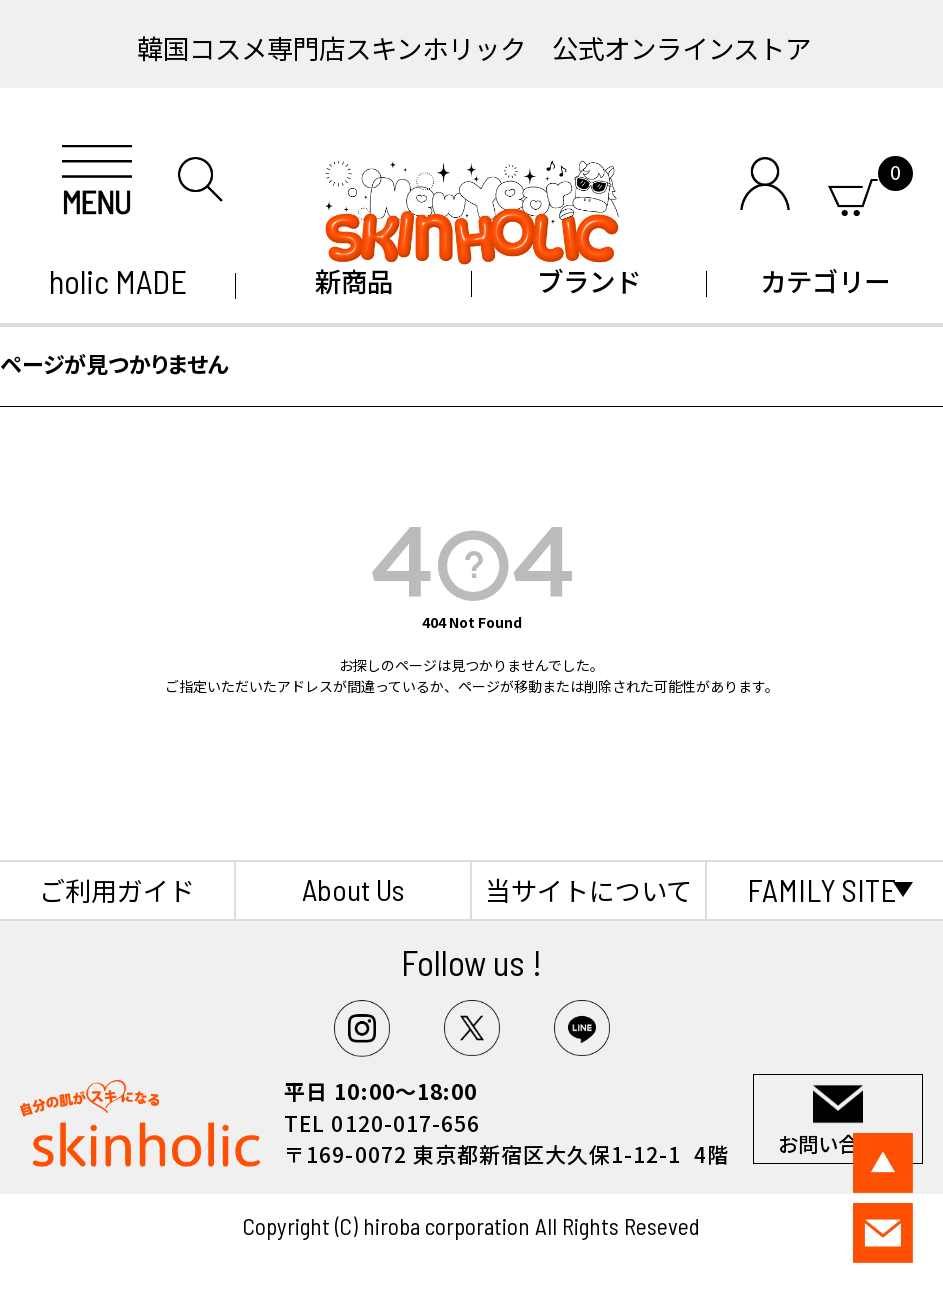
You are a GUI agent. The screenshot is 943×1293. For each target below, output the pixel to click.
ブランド (589, 280)
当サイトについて (588, 889)
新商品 (354, 280)
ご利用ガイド (117, 889)
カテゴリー (825, 280)
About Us (353, 889)
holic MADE (118, 281)
